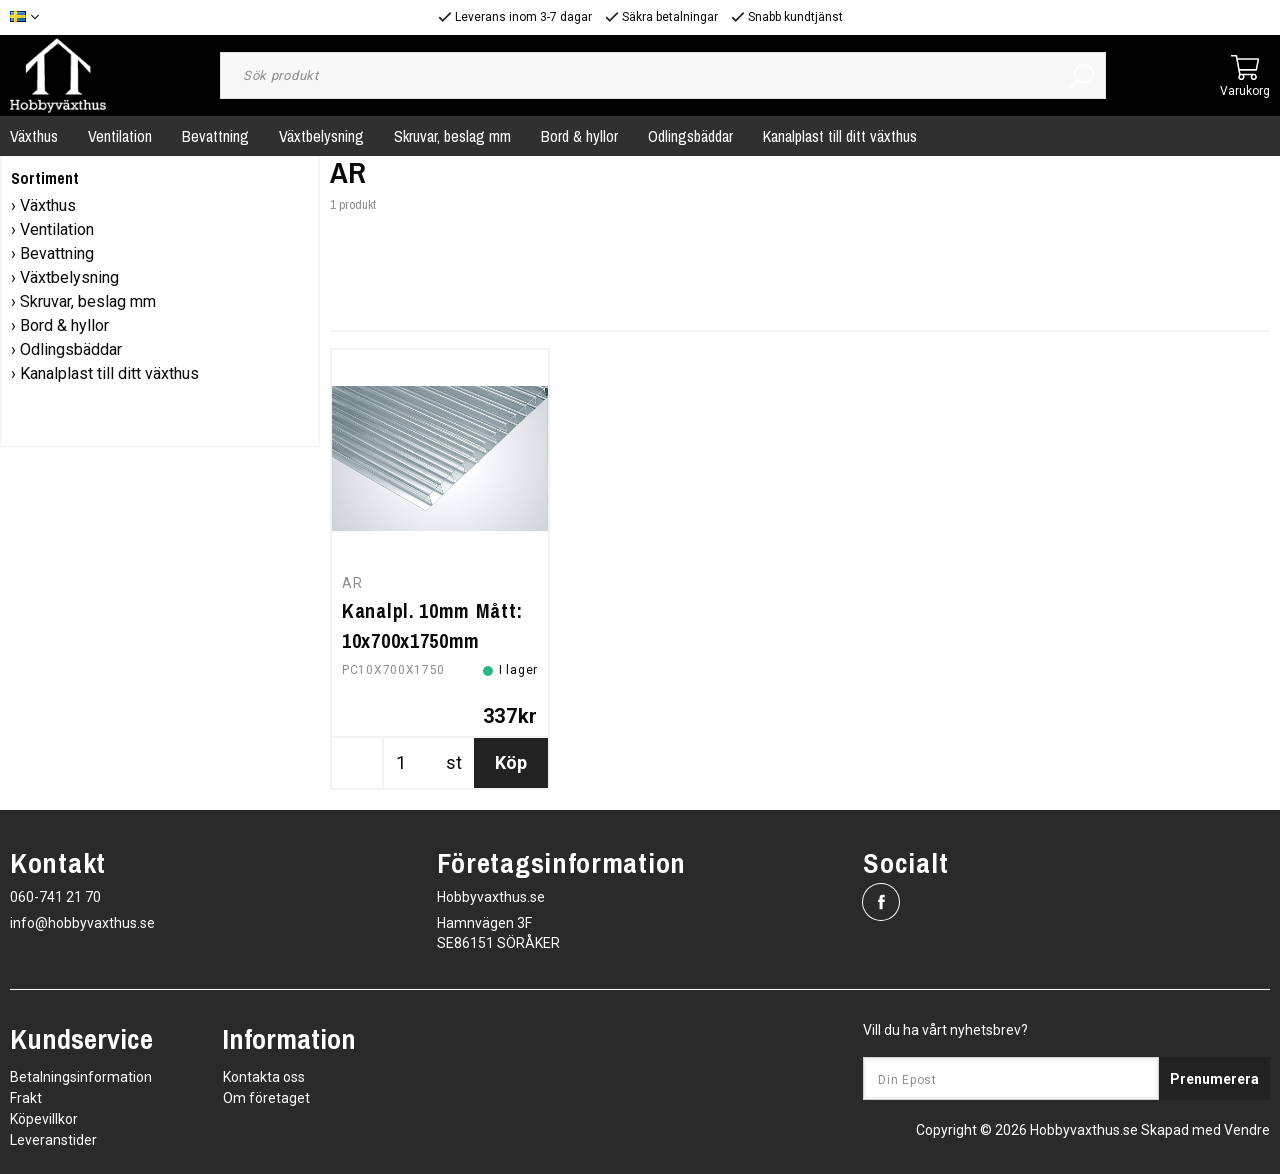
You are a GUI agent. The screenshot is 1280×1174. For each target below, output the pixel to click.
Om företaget (266, 1098)
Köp (511, 762)
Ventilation (120, 136)
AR (352, 583)
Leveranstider (53, 1140)
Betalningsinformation (81, 1077)
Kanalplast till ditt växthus (840, 136)
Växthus (48, 205)
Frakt (26, 1098)
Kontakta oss (264, 1077)
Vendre (1247, 1130)
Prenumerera (1214, 1079)
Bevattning (215, 136)
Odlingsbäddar (690, 136)
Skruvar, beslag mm (452, 136)
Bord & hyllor (579, 136)
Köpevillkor (44, 1119)
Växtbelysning (321, 136)
